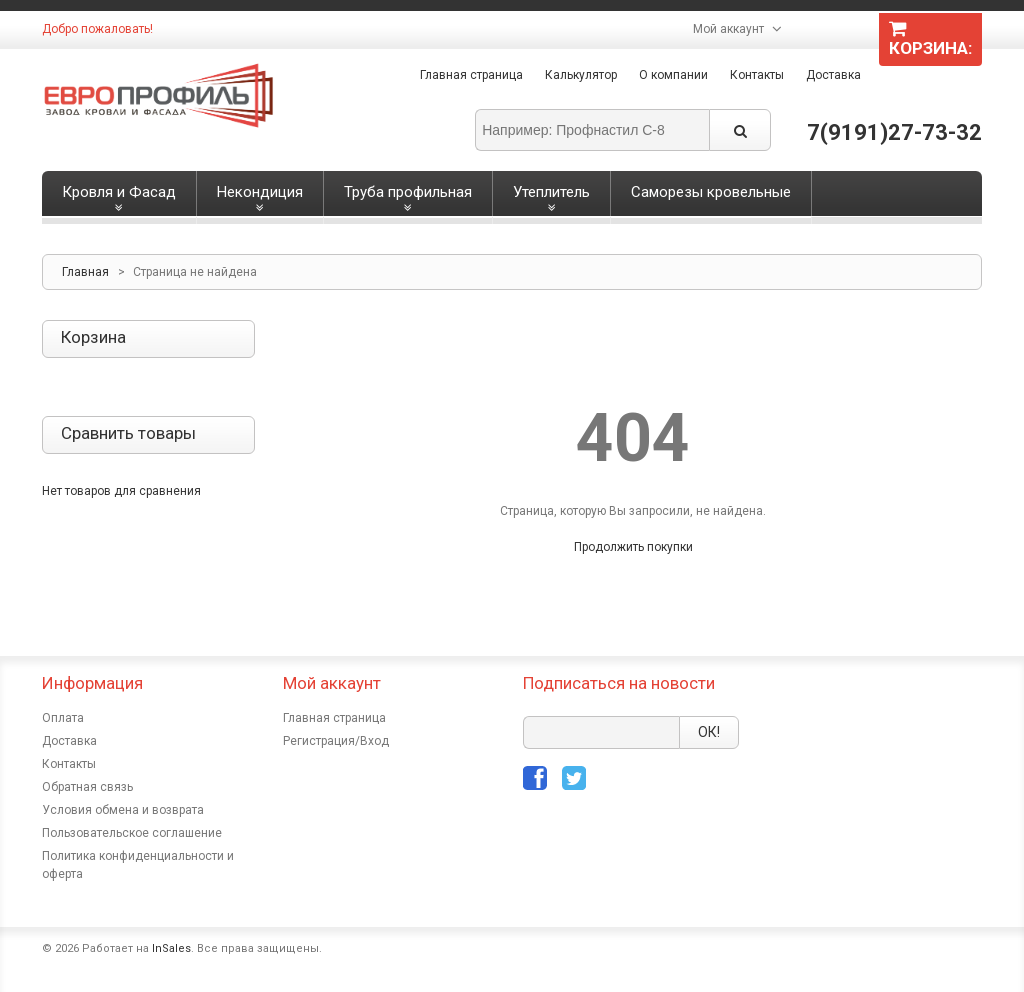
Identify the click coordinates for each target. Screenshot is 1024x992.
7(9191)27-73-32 (894, 132)
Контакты (757, 75)
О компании (673, 75)
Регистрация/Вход (336, 741)
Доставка (833, 75)
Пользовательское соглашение (132, 833)
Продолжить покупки (633, 547)
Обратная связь (87, 787)
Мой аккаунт (728, 29)
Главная (85, 272)
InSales (171, 948)
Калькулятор (581, 75)
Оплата (63, 718)
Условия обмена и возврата (123, 810)
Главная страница (471, 75)
